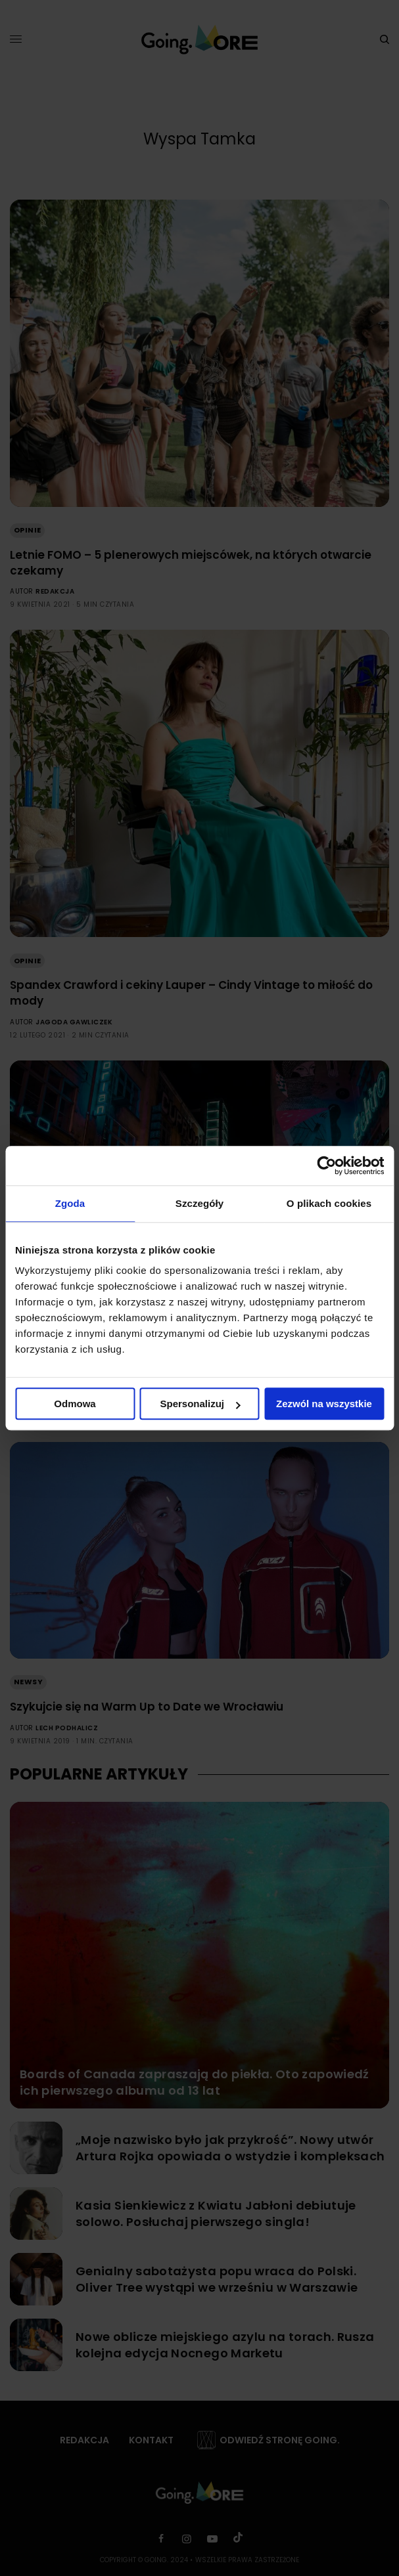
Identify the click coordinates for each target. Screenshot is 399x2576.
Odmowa (74, 1403)
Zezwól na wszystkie (324, 1403)
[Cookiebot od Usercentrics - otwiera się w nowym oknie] (326, 1165)
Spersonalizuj (200, 1403)
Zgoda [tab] (70, 1203)
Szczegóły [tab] (199, 1203)
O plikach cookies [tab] (329, 1203)
